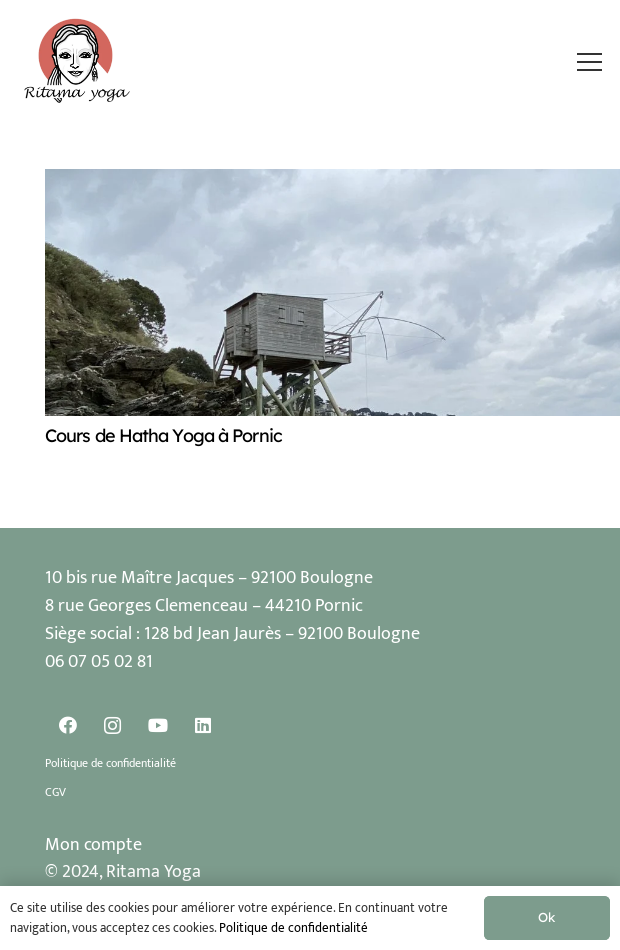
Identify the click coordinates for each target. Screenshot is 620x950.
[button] (589, 62)
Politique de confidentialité (110, 763)
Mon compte (93, 845)
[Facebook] (67, 725)
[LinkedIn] (202, 725)
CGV (55, 792)
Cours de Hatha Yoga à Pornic (163, 435)
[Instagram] (112, 725)
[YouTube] (157, 725)
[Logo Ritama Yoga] (77, 62)
